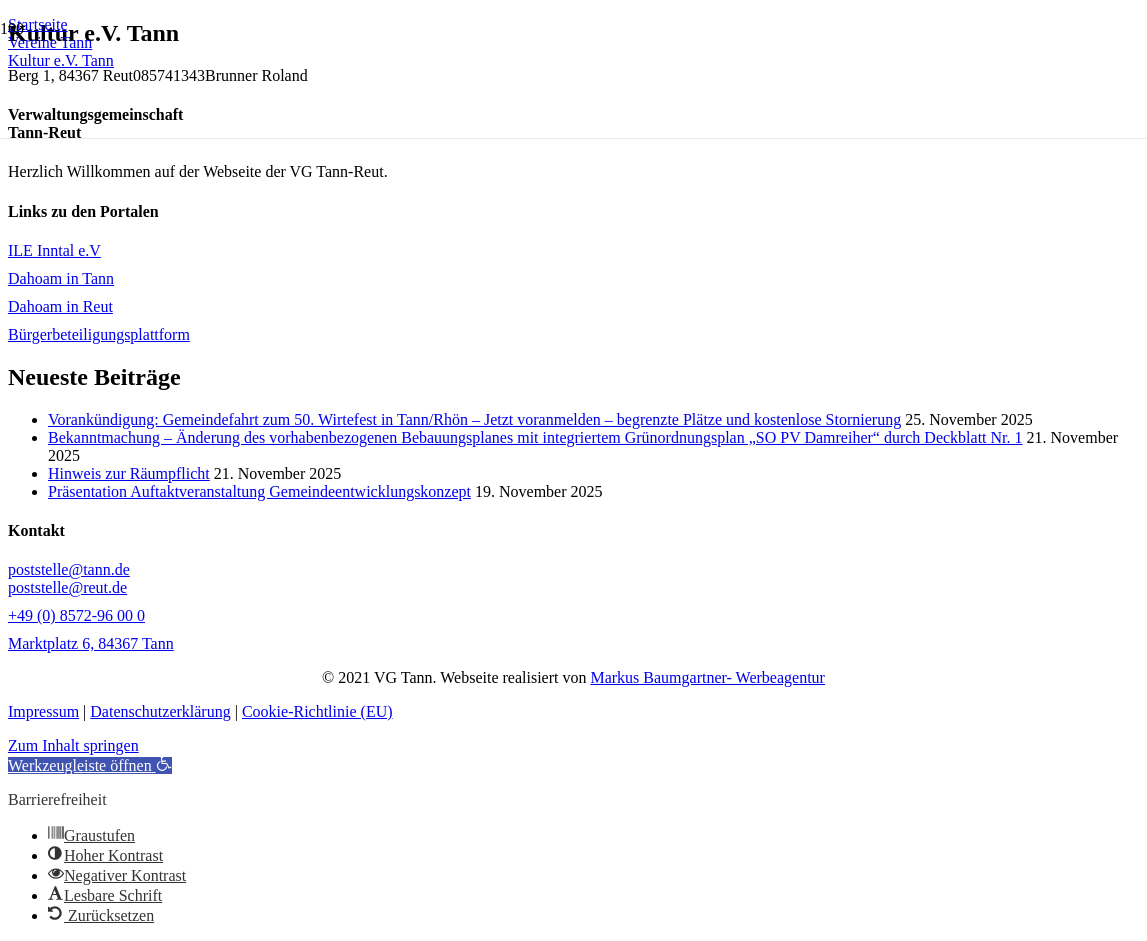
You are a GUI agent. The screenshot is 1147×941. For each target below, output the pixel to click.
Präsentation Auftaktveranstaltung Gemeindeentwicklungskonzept (259, 491)
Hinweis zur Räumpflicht (129, 473)
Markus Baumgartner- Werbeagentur (707, 677)
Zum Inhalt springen (73, 745)
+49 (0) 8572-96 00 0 (76, 615)
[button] (90, 765)
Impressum (43, 711)
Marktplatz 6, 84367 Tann (91, 643)
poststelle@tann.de (69, 569)
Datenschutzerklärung (160, 711)
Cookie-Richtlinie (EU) (317, 711)
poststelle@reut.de (67, 587)
